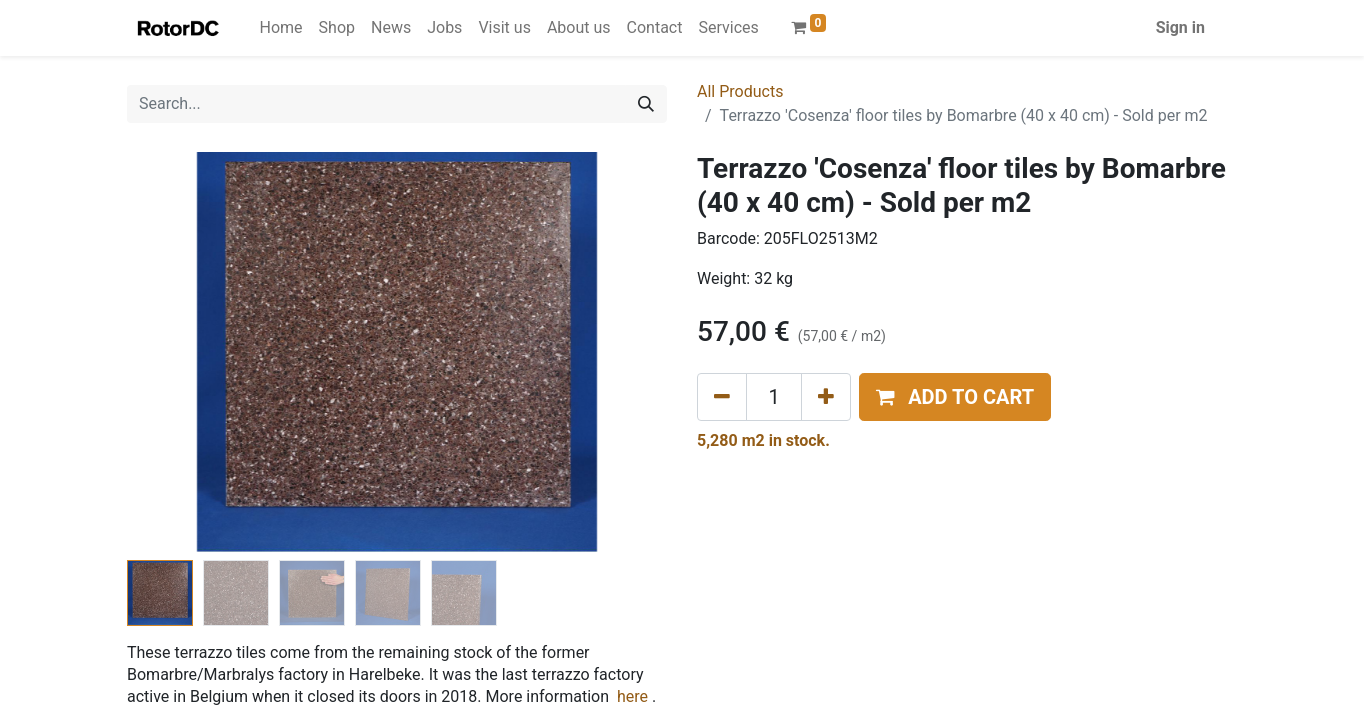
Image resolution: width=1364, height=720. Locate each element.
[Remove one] (722, 397)
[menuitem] (281, 28)
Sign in (1180, 27)
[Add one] (826, 397)
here (632, 696)
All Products (740, 91)
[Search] (646, 104)
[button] (955, 397)
